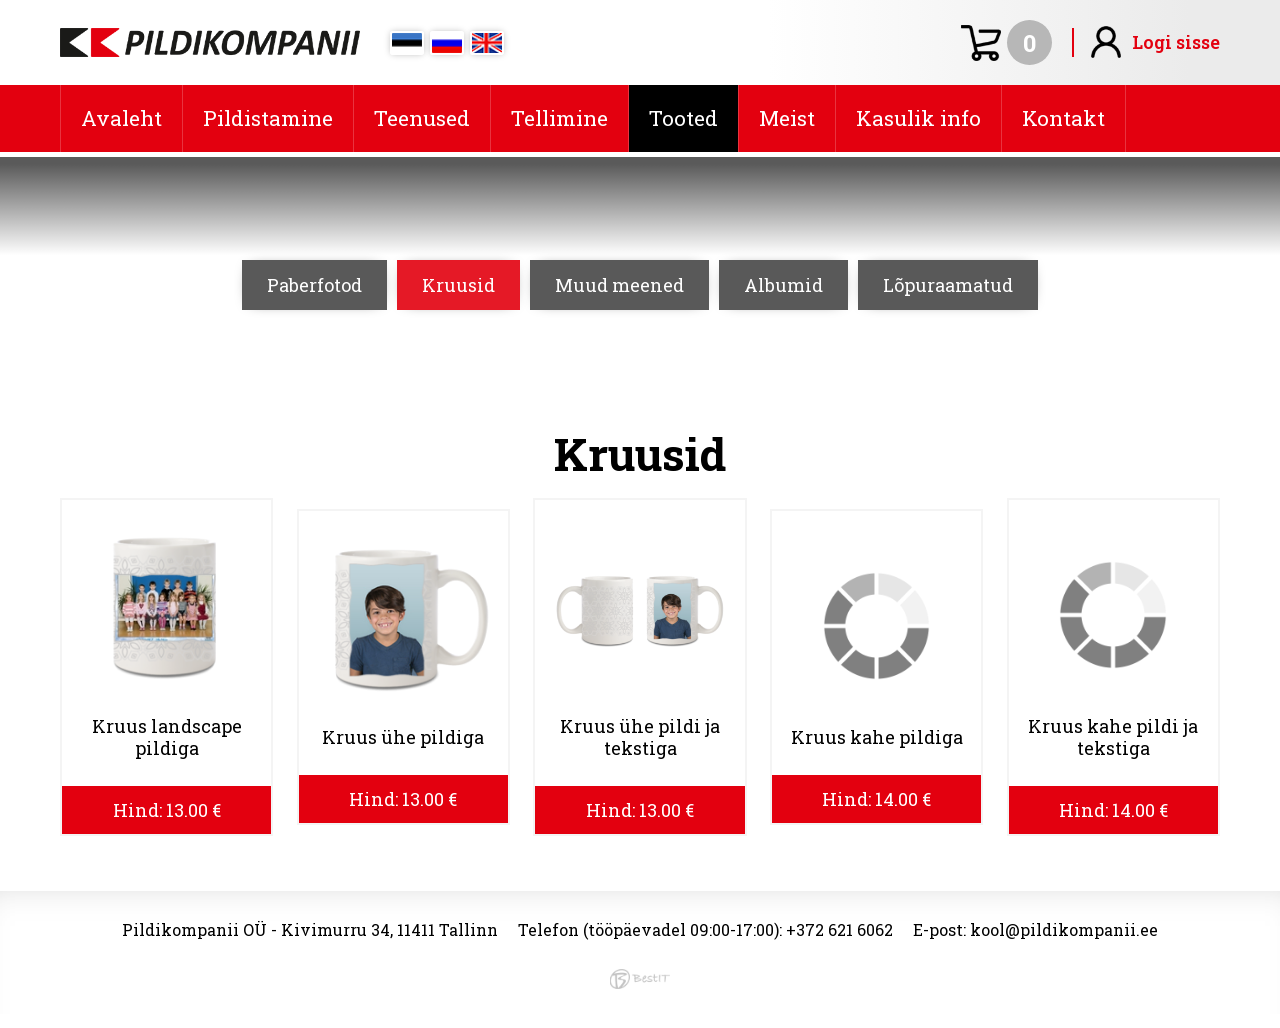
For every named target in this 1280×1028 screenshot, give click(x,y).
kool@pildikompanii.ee (1064, 929)
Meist (787, 118)
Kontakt (1063, 118)
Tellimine (559, 118)
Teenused (422, 118)
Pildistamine (268, 118)
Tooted (683, 118)
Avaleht (121, 118)
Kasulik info (918, 118)
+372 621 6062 (839, 929)
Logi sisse (1176, 42)
